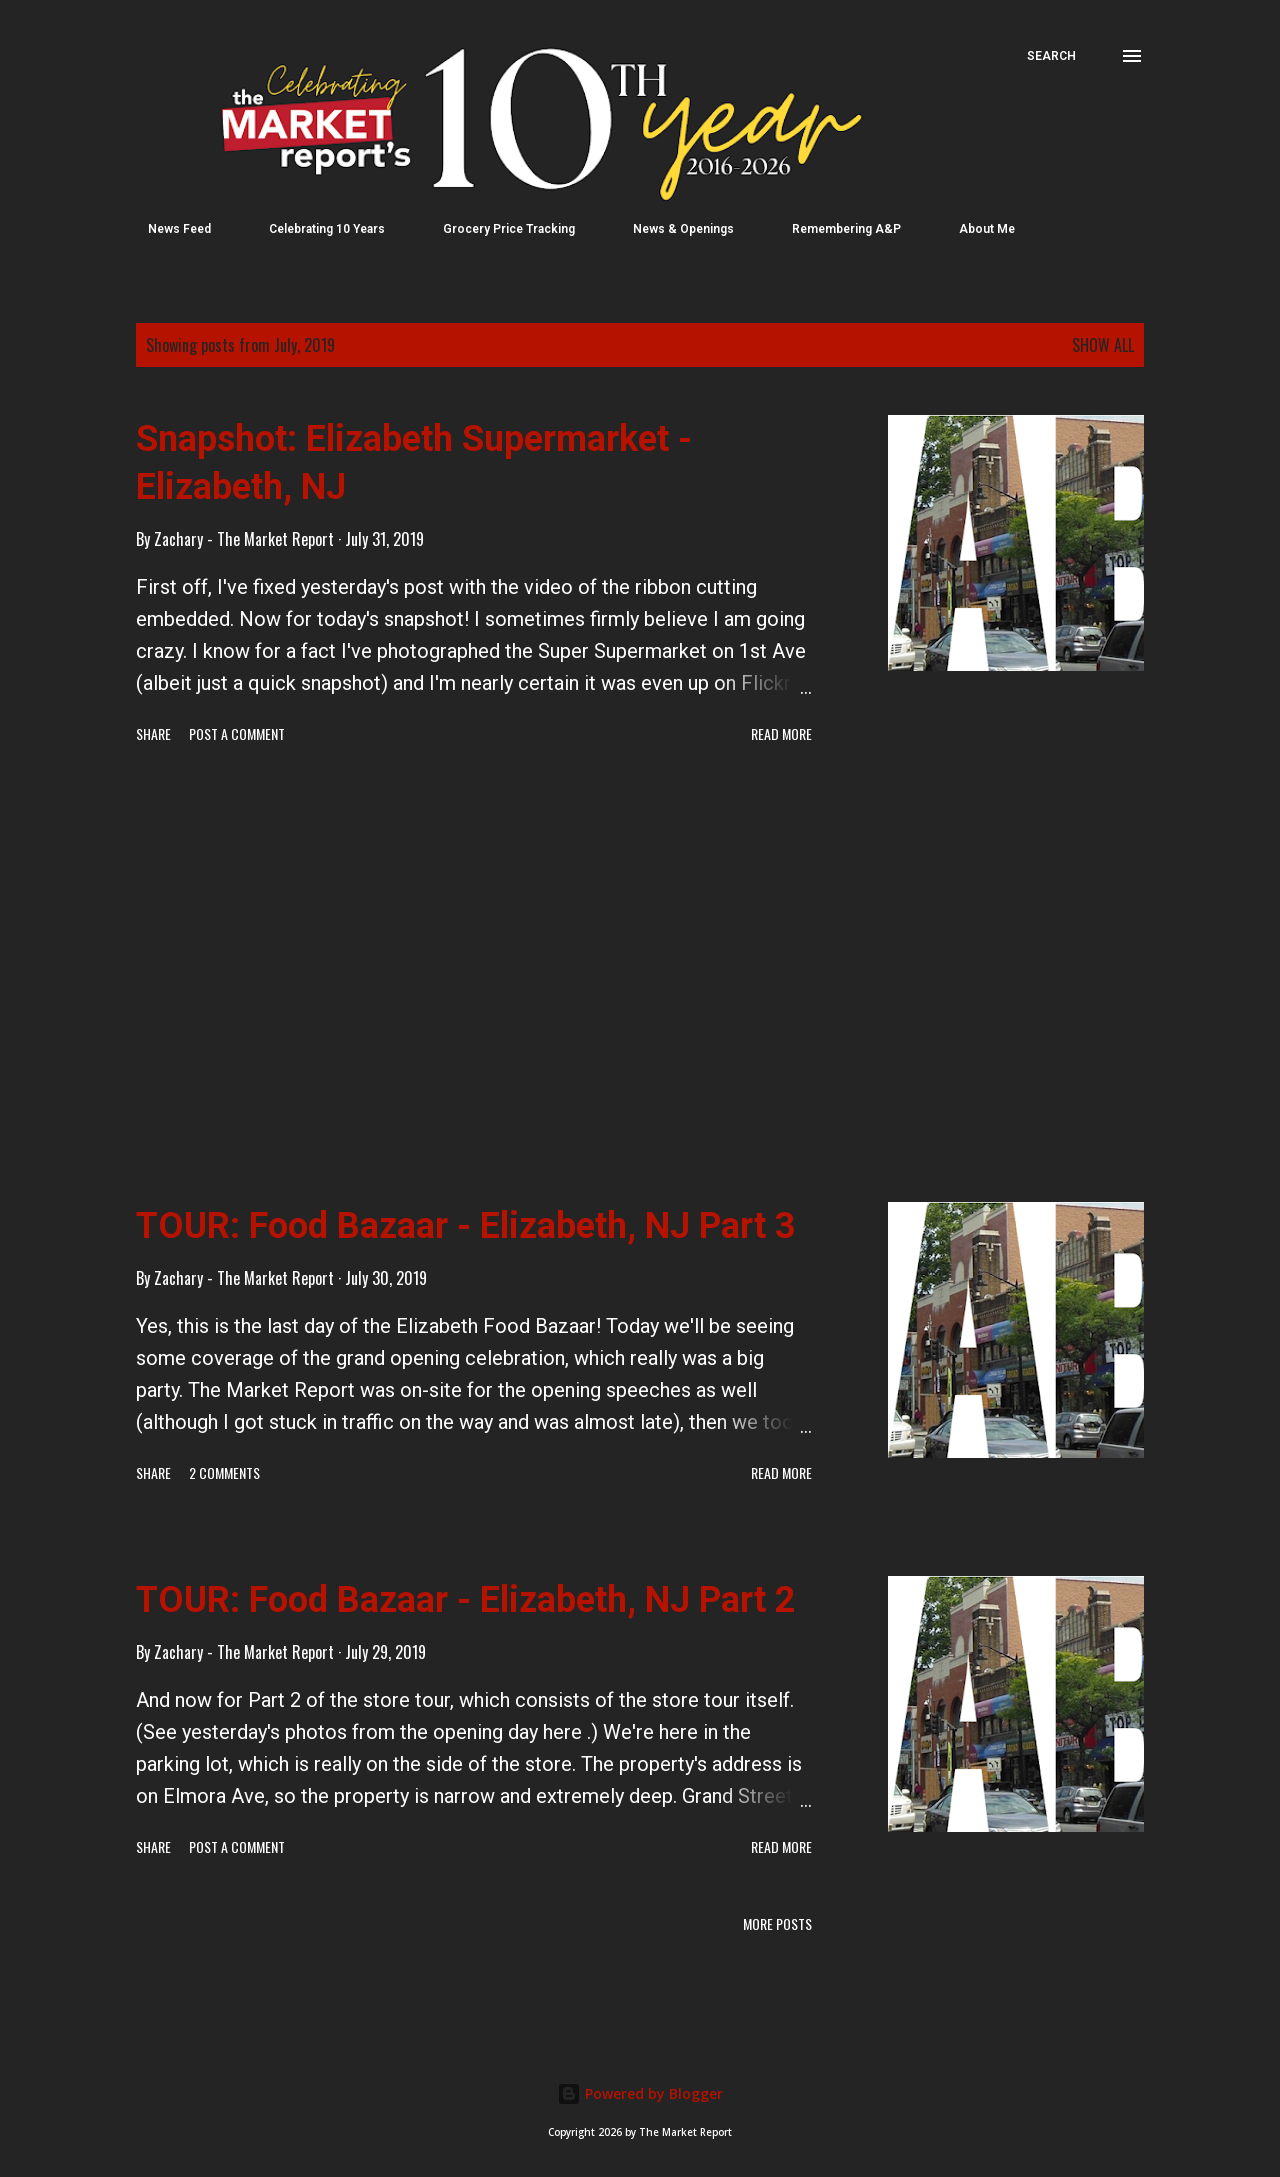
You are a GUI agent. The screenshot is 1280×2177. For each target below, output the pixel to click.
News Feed (167, 229)
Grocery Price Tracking (497, 229)
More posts (777, 1923)
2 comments (224, 1472)
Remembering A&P (834, 229)
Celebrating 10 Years (315, 229)
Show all (1103, 345)
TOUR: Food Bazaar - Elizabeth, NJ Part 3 (466, 1226)
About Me (975, 229)
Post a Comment (237, 733)
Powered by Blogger (640, 2093)
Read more (781, 733)
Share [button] (153, 733)
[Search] (1051, 56)
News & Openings (671, 229)
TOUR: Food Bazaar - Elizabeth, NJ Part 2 (466, 1600)
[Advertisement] (474, 977)
